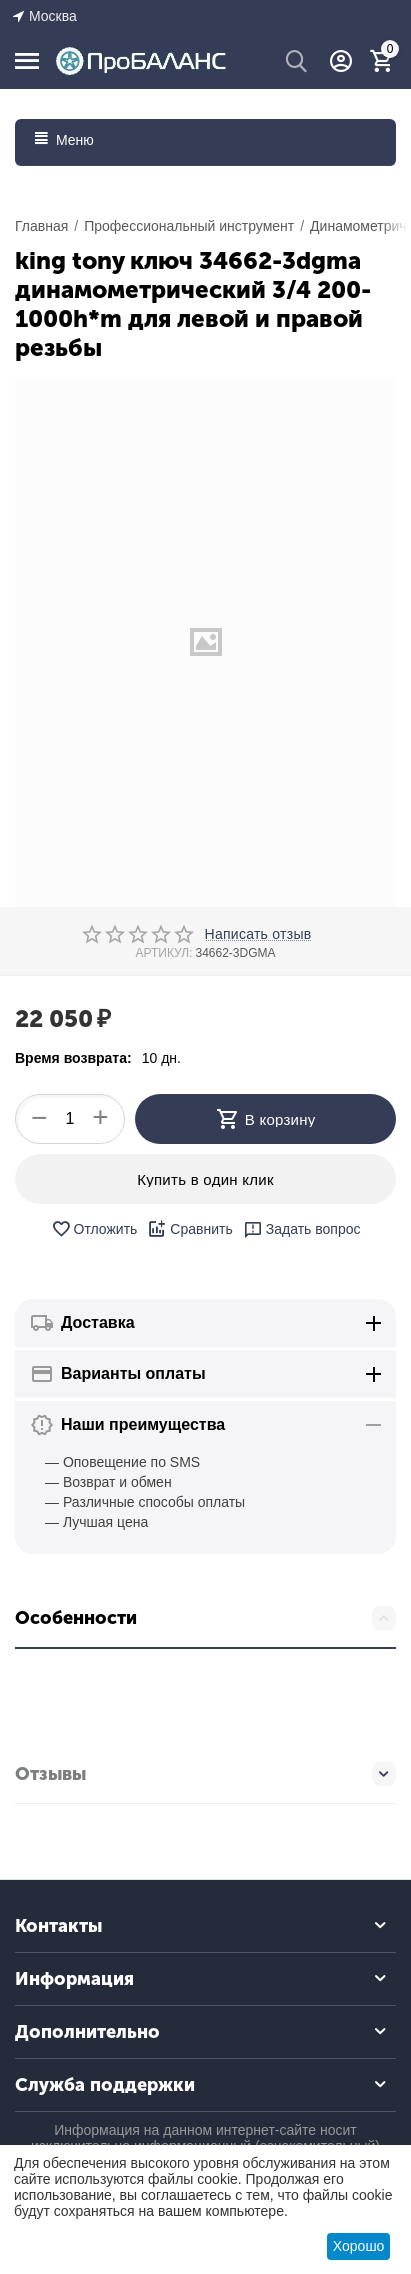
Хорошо (359, 2246)
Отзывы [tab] (205, 1774)
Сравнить (189, 1229)
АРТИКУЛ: (163, 953)
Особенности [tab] (205, 1618)
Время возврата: (73, 1058)
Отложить (94, 1229)
